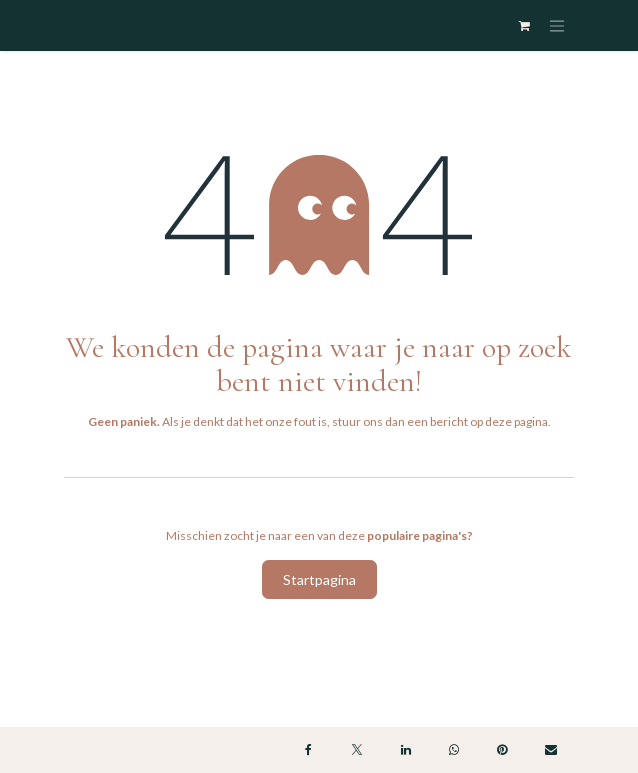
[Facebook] (309, 750)
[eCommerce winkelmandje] (524, 26)
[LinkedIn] (406, 750)
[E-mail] (551, 750)
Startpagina (319, 579)
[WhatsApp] (454, 750)
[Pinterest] (502, 750)
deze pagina (516, 421)
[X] (357, 750)
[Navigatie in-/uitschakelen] (557, 25)
